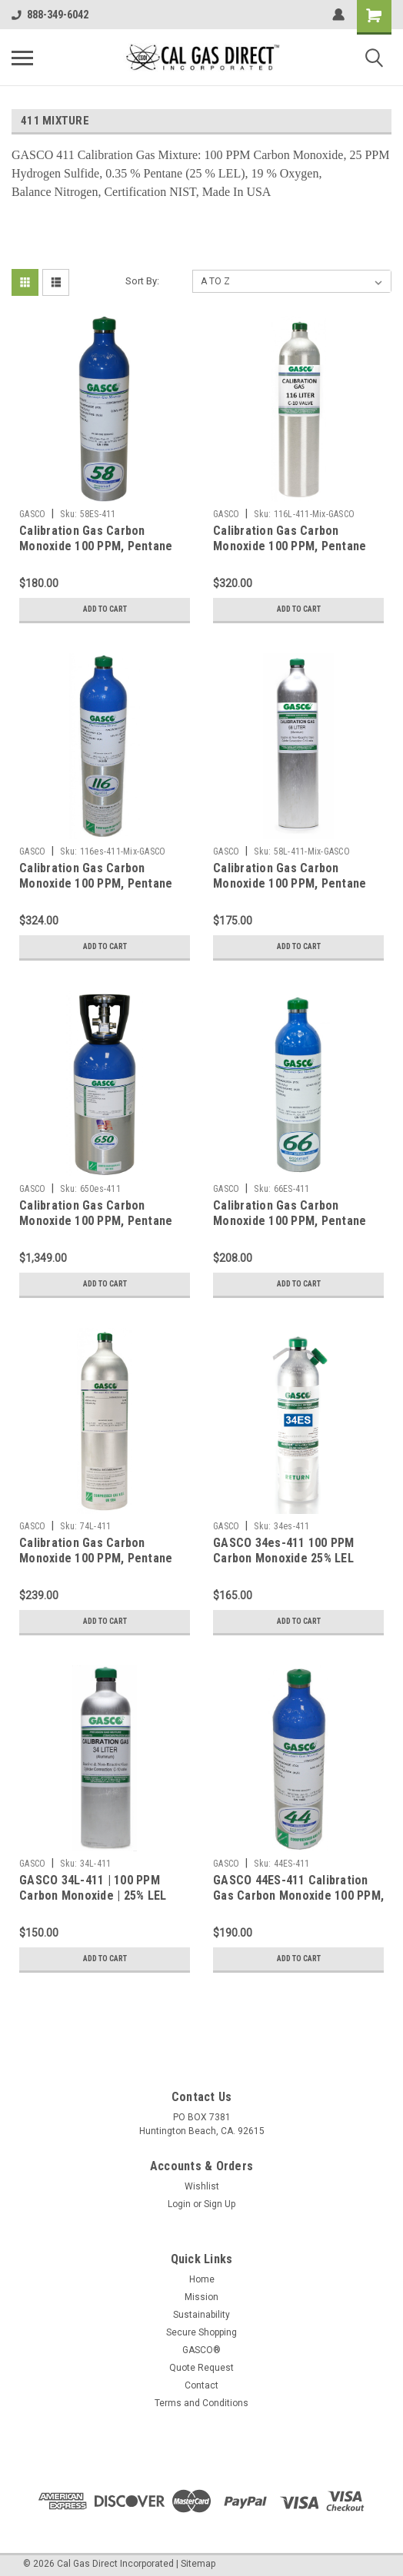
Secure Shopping (201, 2332)
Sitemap (198, 2563)
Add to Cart (105, 609)
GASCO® (201, 2350)
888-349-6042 (50, 14)
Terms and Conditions (201, 2403)
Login (179, 2204)
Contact (201, 2385)
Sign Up (219, 2204)
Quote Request (201, 2367)
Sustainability (201, 2314)
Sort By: (142, 281)
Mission (201, 2297)
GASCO (32, 514)
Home (202, 2279)
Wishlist (202, 2186)
